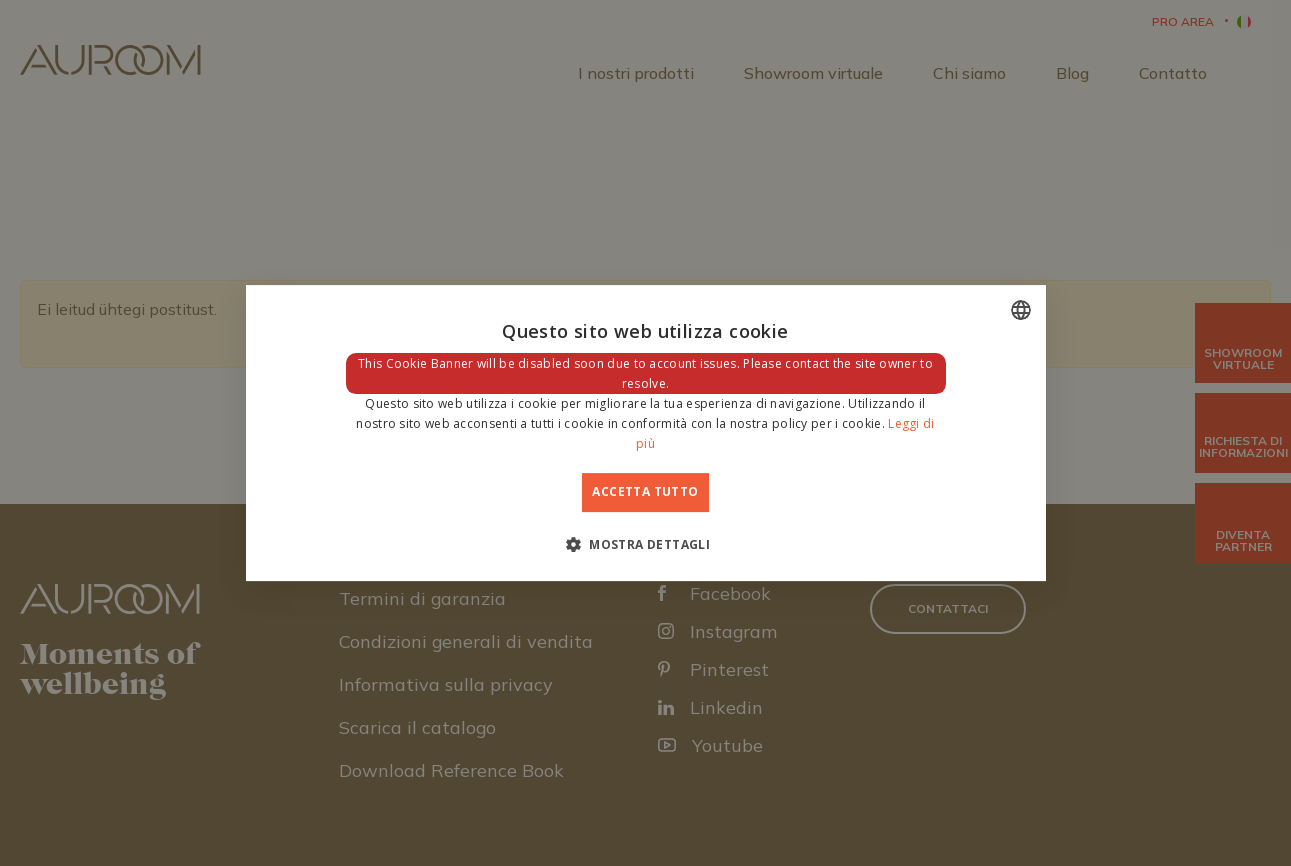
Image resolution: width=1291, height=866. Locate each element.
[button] (645, 544)
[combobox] (1021, 310)
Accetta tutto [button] (645, 491)
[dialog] (646, 433)
